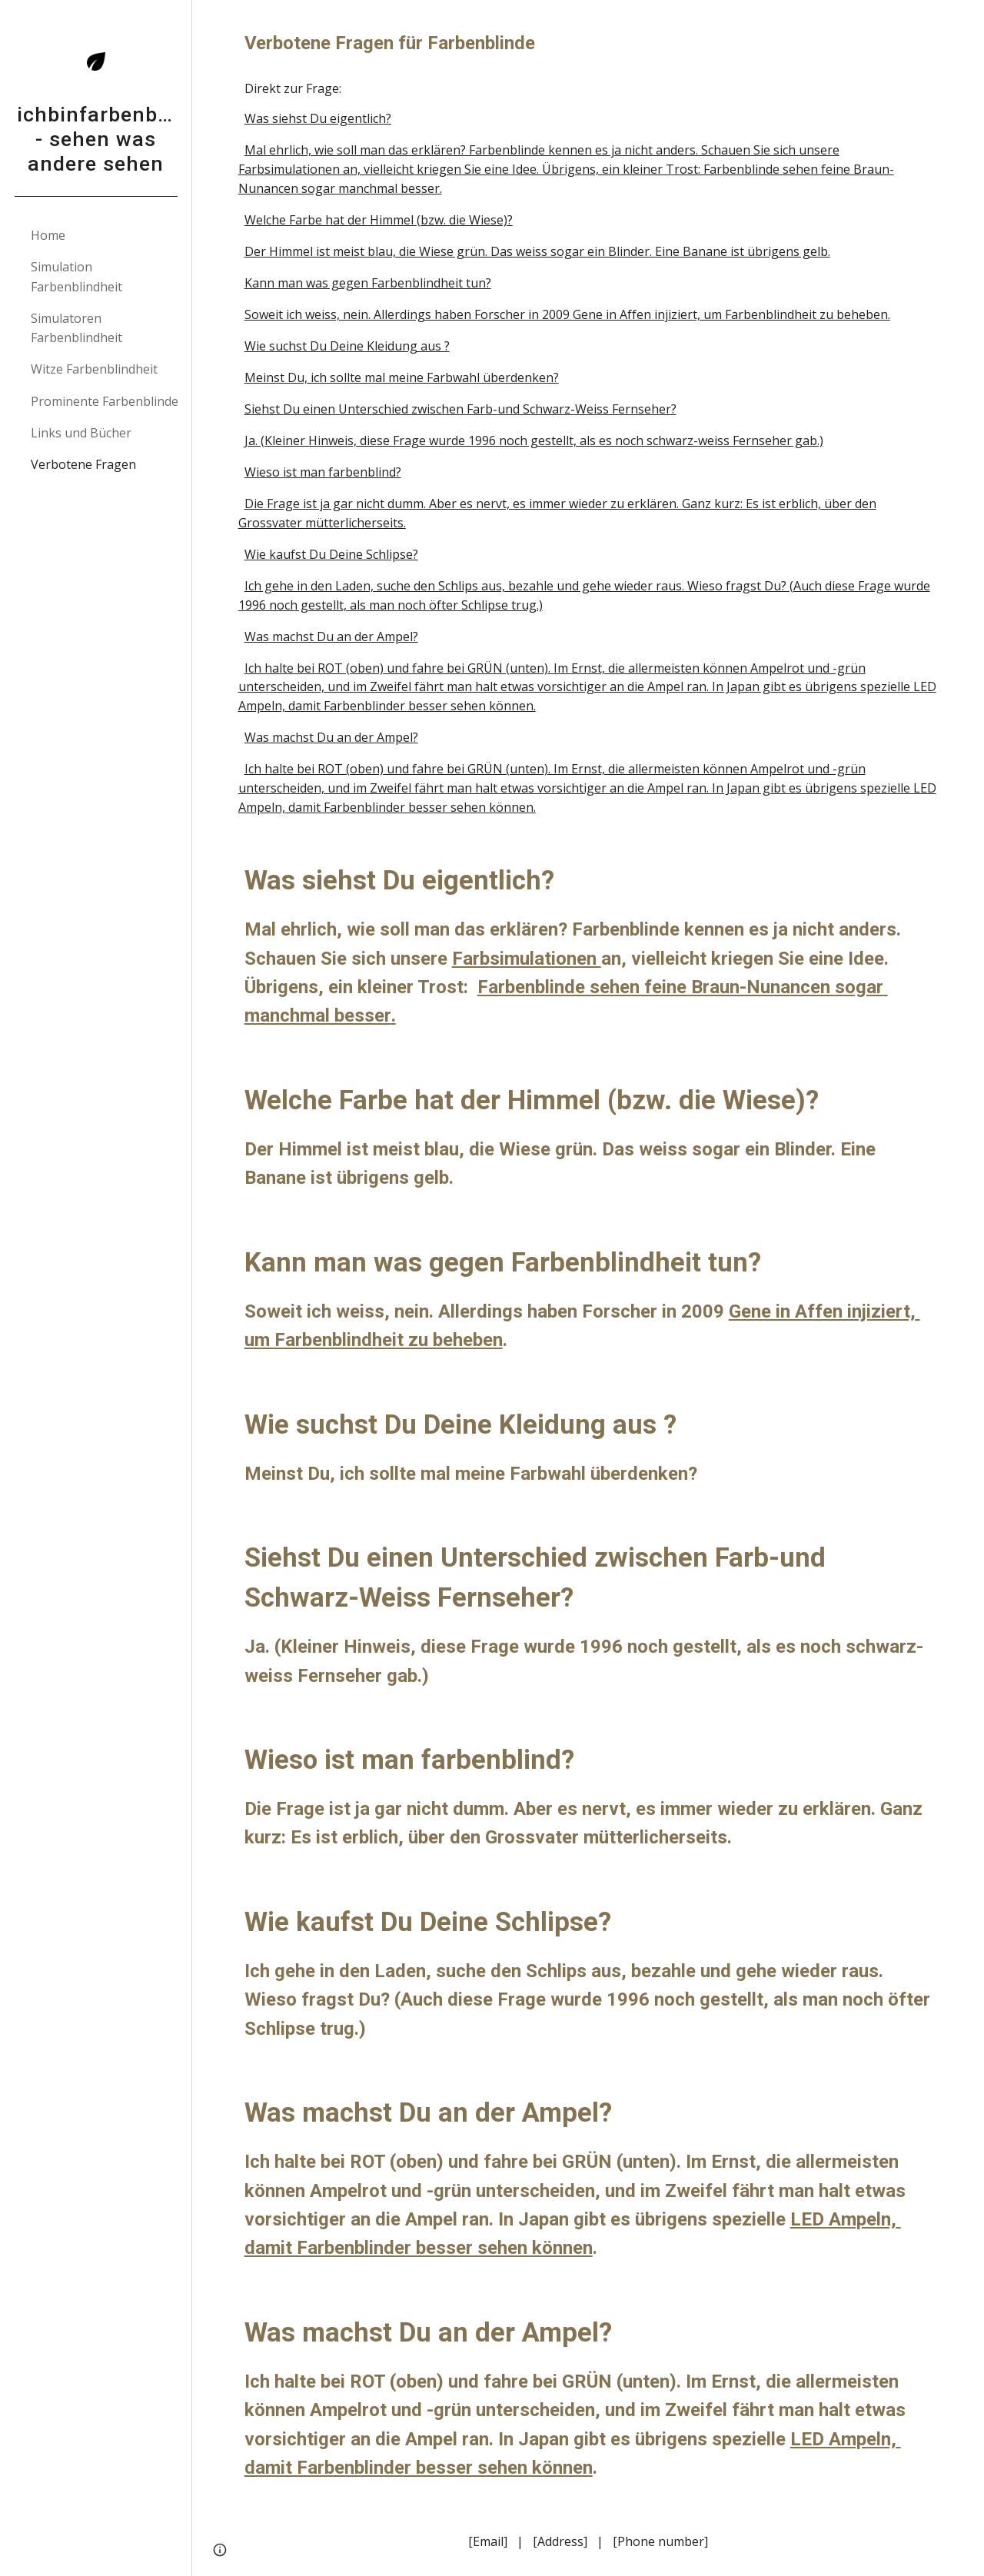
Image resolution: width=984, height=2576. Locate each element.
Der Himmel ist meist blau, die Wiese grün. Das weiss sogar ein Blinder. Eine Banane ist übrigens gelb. (537, 251)
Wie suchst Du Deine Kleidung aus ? (347, 345)
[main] (588, 43)
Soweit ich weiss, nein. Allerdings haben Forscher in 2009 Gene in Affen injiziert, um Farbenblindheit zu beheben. (567, 314)
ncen (812, 987)
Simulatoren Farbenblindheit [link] (76, 328)
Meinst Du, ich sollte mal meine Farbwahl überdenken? (401, 377)
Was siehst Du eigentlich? (317, 118)
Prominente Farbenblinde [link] (104, 401)
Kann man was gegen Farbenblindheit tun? (367, 282)
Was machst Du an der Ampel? (331, 636)
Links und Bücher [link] (81, 432)
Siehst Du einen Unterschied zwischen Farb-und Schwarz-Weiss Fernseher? (460, 409)
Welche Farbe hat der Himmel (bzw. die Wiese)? (378, 219)
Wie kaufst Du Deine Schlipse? (331, 554)
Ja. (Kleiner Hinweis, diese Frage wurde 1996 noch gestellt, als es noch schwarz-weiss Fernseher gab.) (533, 440)
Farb (471, 958)
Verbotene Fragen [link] (83, 464)
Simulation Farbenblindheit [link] (76, 276)
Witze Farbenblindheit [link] (94, 369)
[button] (965, 21)
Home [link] (48, 235)
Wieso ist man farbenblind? (322, 472)
